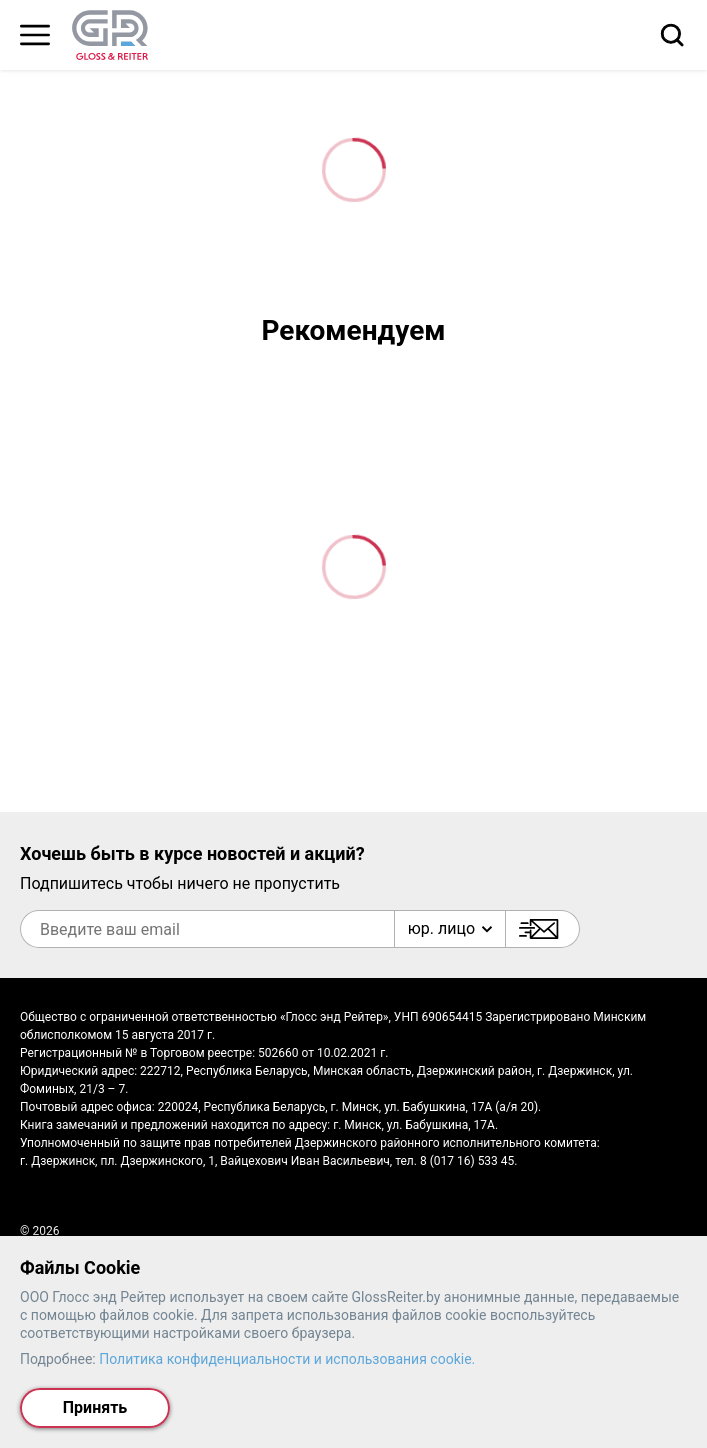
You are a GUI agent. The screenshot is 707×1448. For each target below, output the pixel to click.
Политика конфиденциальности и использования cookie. (287, 1359)
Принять (95, 1407)
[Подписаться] (542, 929)
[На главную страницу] (110, 35)
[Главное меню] (35, 35)
